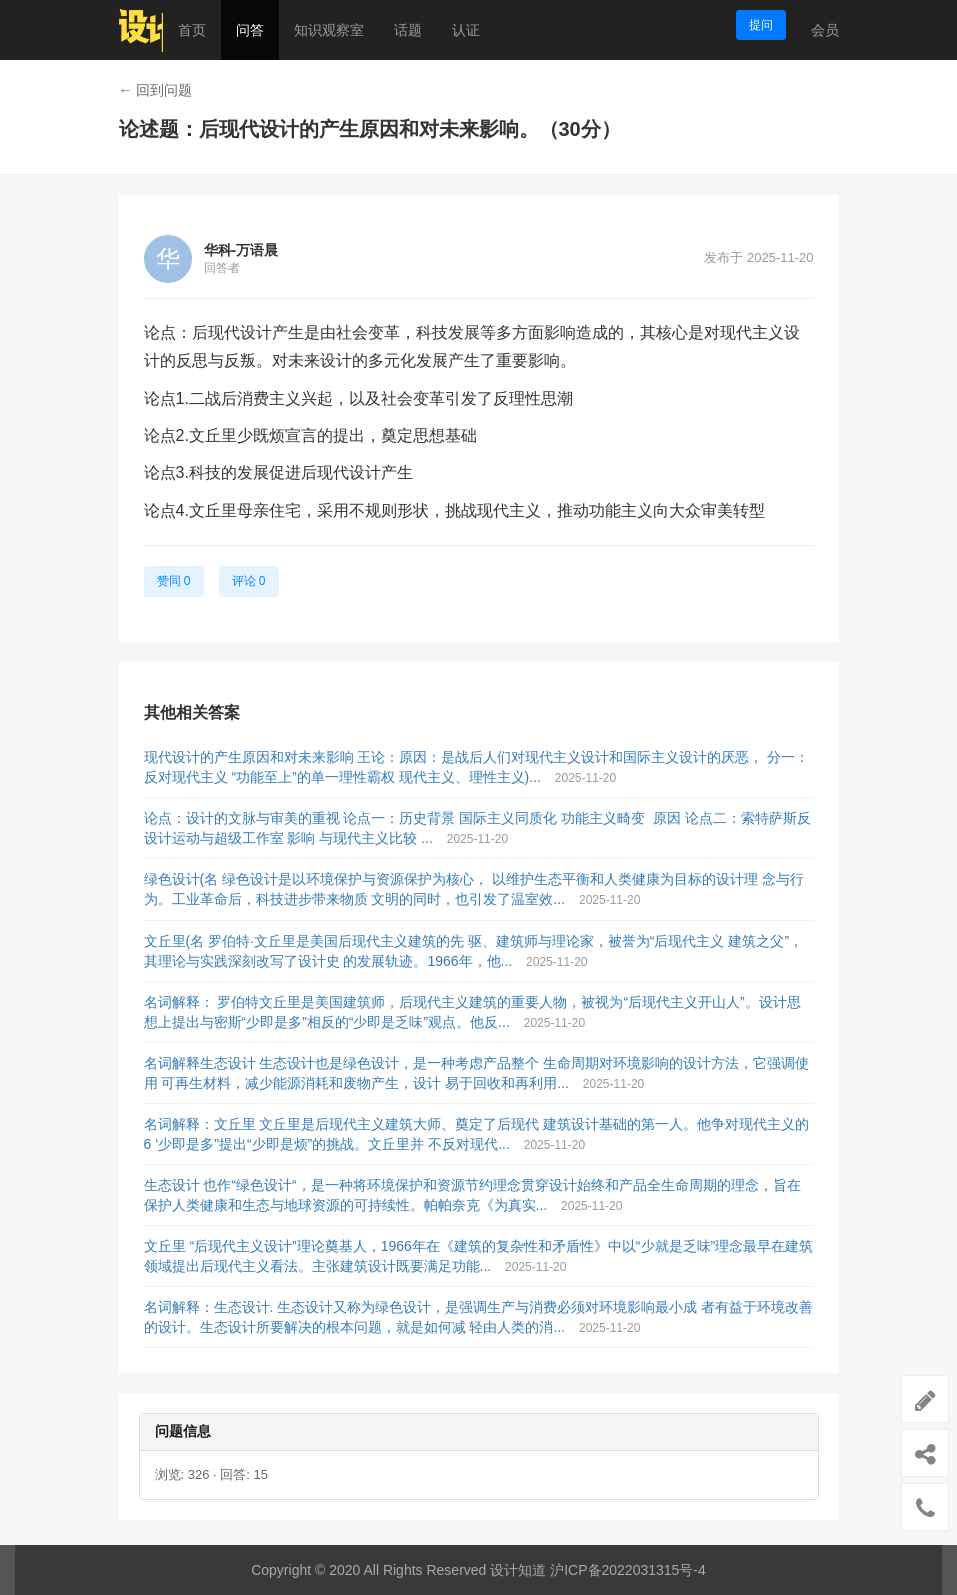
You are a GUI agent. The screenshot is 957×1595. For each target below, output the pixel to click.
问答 (250, 30)
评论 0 (249, 581)
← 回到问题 (156, 90)
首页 (192, 30)
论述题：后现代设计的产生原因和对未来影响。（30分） (370, 129)
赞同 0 (174, 581)
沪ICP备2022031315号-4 (628, 1570)
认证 (466, 30)
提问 (761, 25)
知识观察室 (329, 30)
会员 (825, 30)
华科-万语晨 (241, 250)
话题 (408, 30)
